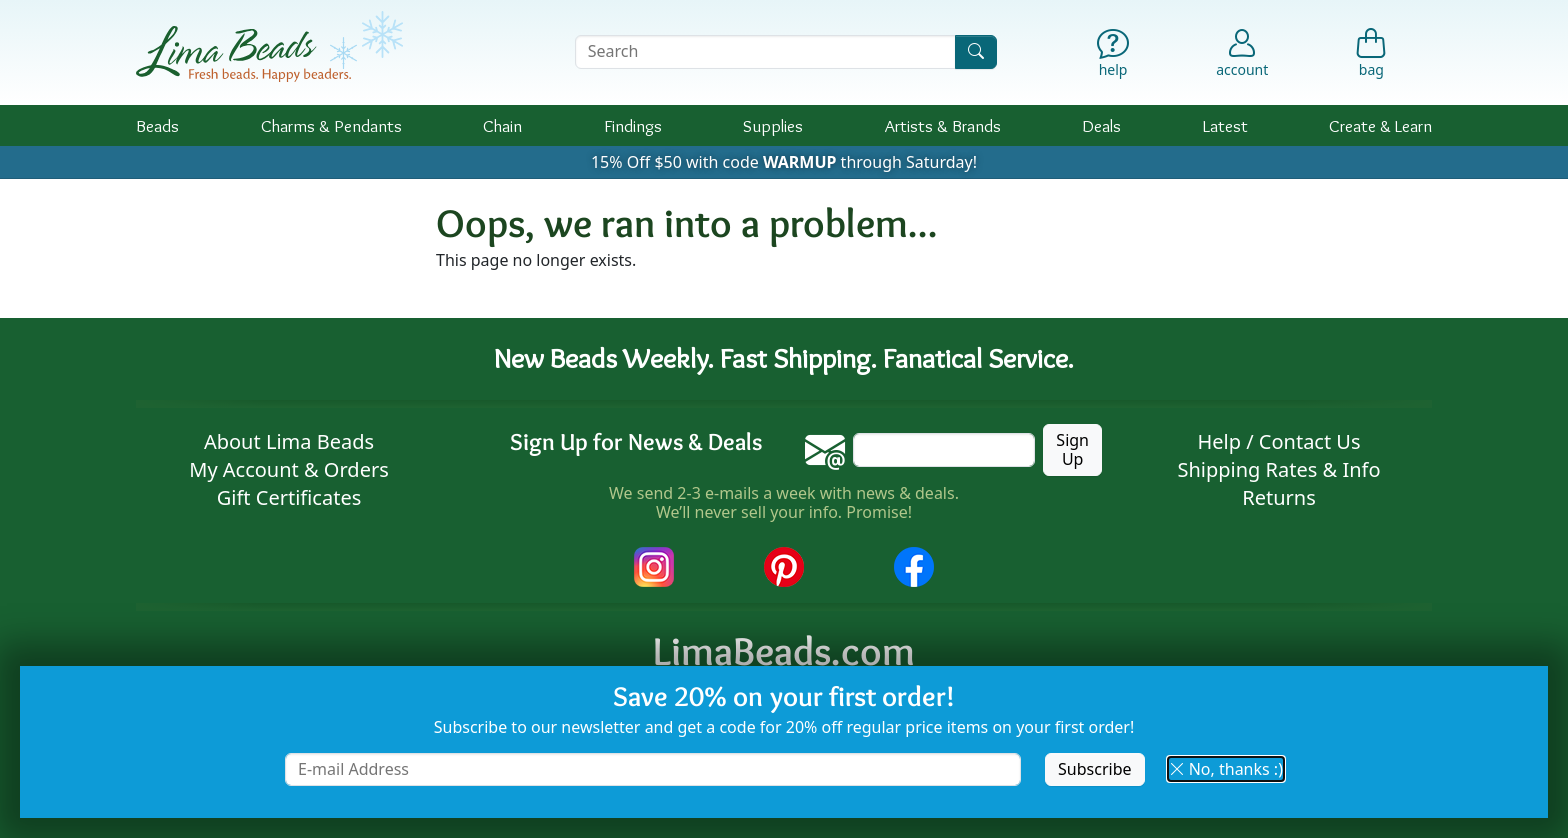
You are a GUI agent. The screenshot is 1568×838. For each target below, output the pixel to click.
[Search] (976, 51)
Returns (1279, 497)
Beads (157, 125)
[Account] (1242, 52)
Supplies (773, 125)
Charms (331, 125)
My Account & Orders (289, 469)
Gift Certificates (289, 497)
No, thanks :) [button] (1226, 769)
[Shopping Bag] (1371, 57)
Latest (1225, 125)
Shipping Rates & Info (1278, 469)
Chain (502, 125)
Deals (1101, 125)
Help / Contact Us (1278, 441)
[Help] (1113, 57)
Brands (943, 125)
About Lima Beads (289, 441)
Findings (633, 125)
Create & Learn (1380, 125)
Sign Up (1072, 449)
